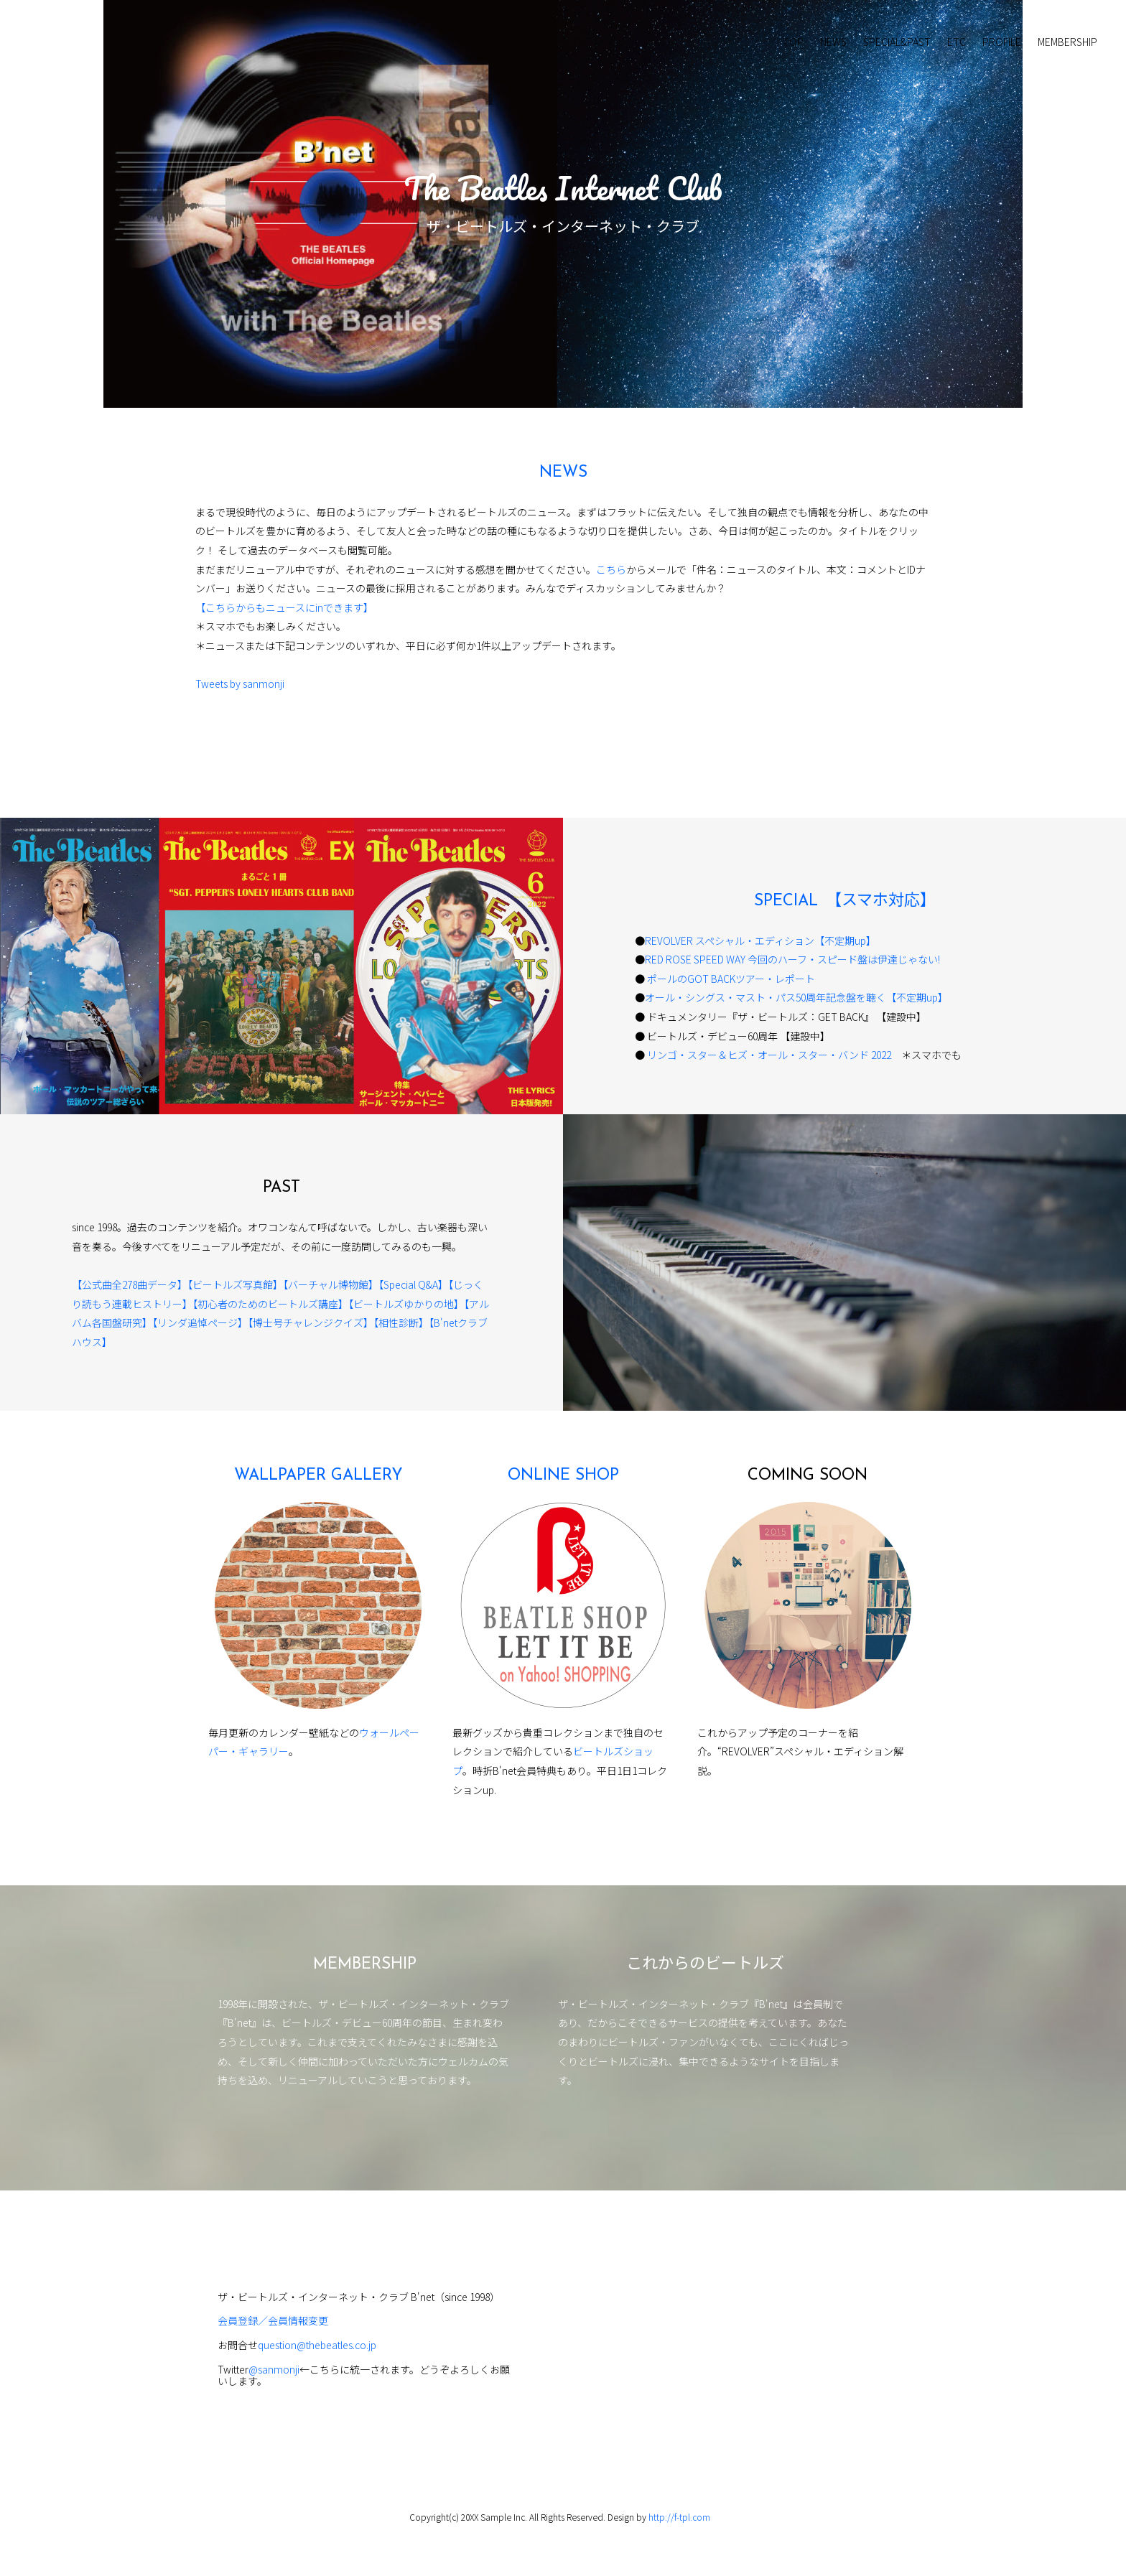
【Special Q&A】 (413, 1284)
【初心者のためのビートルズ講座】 (270, 1304)
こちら (611, 569)
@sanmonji (273, 2369)
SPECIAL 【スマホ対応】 (845, 901)
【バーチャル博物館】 (330, 1284)
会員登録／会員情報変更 (273, 2320)
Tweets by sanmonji (239, 683)
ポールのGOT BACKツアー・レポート (730, 978)
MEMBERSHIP (1067, 41)
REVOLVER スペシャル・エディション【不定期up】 (760, 940)
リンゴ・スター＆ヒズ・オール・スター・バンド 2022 (774, 1054)
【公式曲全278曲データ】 (129, 1284)
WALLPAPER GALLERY (318, 1475)
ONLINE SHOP (563, 1475)
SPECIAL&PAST (897, 41)
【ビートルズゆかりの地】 (406, 1304)
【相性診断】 (401, 1322)
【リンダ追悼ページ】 (200, 1322)
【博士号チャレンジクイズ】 (310, 1322)
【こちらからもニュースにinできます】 (284, 607)
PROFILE (1001, 41)
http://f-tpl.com (679, 2517)
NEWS (833, 41)
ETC (956, 41)
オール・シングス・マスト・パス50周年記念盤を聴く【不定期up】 (796, 997)
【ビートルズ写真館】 (235, 1284)
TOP (793, 41)
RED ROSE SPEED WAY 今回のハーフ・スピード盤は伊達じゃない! (792, 959)
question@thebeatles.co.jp (317, 2345)
